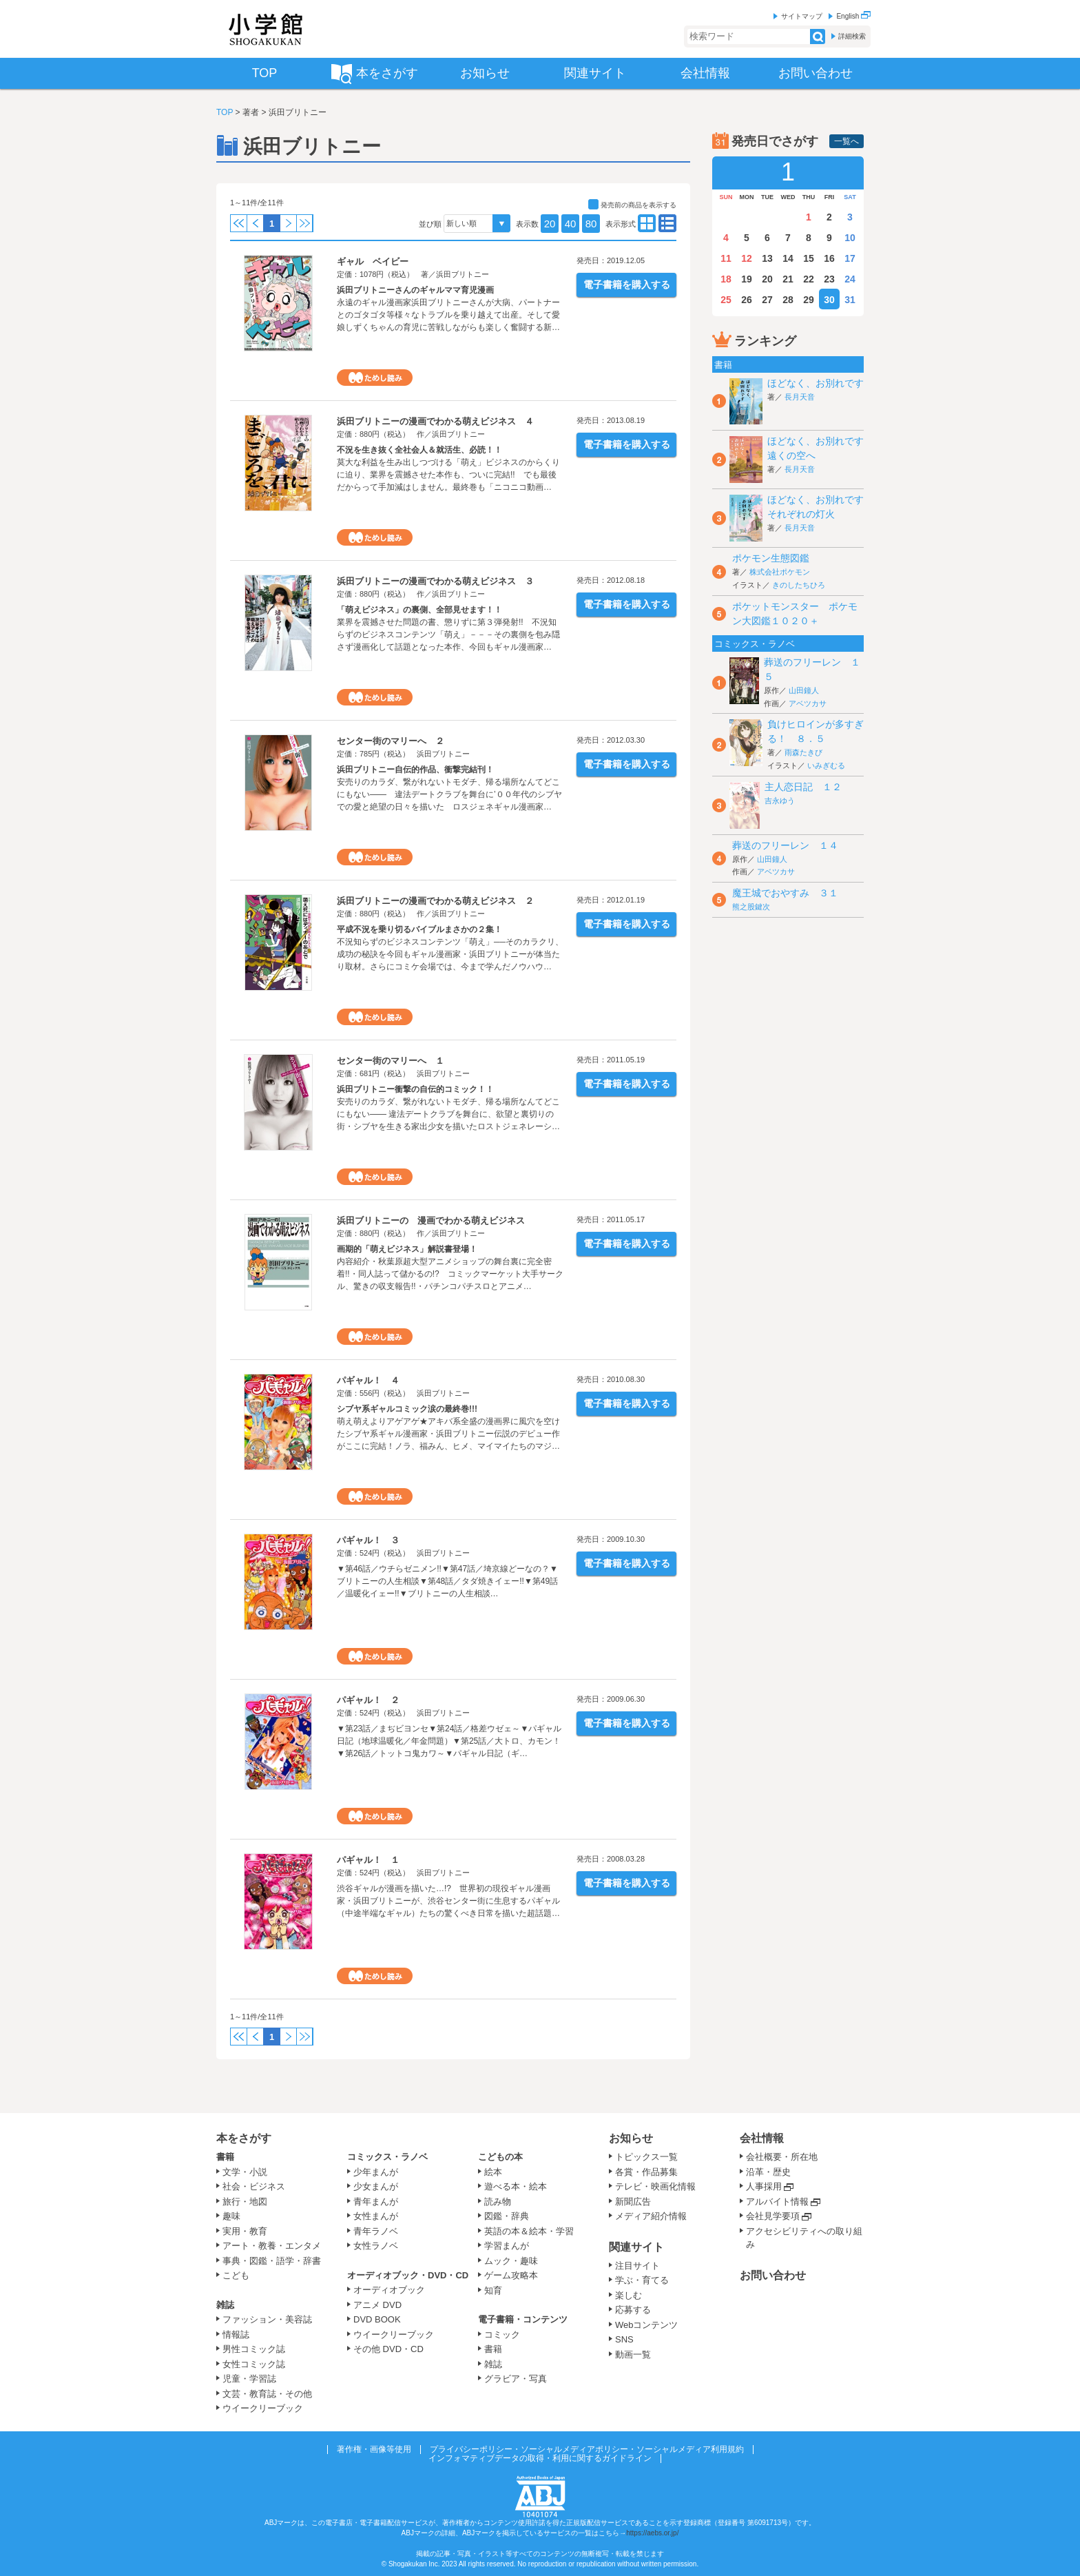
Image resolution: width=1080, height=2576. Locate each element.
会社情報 (762, 2138)
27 (767, 299)
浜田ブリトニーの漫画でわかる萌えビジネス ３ (435, 581)
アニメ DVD (377, 2305)
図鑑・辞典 (506, 2216)
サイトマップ (801, 16)
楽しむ (628, 2295)
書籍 (225, 2157)
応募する (633, 2310)
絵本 (493, 2172)
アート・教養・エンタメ (271, 2245)
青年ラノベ (375, 2231)
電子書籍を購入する (626, 284)
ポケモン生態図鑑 (770, 558)
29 (808, 299)
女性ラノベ (375, 2245)
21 (787, 279)
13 (767, 258)
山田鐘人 (804, 690)
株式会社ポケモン (779, 572)
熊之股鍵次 (751, 907)
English (853, 16)
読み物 (497, 2201)
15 (808, 258)
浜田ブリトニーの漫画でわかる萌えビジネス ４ (435, 421)
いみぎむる (826, 765)
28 (787, 299)
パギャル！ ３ (368, 1540)
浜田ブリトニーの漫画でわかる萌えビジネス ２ (435, 901)
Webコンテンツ (646, 2325)
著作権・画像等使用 (374, 2449)
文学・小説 (244, 2172)
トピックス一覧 (646, 2157)
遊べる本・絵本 (515, 2186)
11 (725, 258)
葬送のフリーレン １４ (785, 845)
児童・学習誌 (249, 2378)
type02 (647, 223)
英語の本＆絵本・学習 (529, 2231)
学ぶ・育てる (642, 2280)
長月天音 (800, 397)
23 (829, 279)
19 (746, 279)
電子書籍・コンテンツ (523, 2319)
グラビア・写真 (515, 2378)
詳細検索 (852, 36)
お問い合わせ (773, 2275)
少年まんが (375, 2172)
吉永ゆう (780, 800)
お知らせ (631, 2138)
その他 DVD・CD (388, 2349)
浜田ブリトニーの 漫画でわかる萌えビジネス (431, 1220)
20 (550, 223)
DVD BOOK (377, 2319)
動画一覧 (633, 2354)
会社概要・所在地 (782, 2157)
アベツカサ (808, 703)
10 (849, 237)
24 (849, 279)
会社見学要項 (773, 2216)
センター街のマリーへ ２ (390, 741)
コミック (502, 2334)
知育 (493, 2290)
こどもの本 (500, 2157)
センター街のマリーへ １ (390, 1060)
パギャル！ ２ (368, 1700)
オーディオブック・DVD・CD (407, 2275)
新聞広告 (633, 2201)
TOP (224, 112)
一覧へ (846, 141)
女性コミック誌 (253, 2364)
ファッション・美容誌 (267, 2319)
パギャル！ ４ (368, 1380)
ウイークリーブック (262, 2408)
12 (746, 258)
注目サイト (637, 2265)
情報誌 (235, 2334)
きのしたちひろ (798, 585)
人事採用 (764, 2186)
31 (849, 299)
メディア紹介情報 (651, 2216)
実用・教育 (244, 2231)
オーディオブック (389, 2290)
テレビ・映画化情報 (655, 2186)
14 (787, 258)
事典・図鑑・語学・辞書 (271, 2261)
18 (725, 279)
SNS (624, 2339)
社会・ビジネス (253, 2186)
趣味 (231, 2216)
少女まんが (375, 2186)
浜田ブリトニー (462, 274)
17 (849, 258)
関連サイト (636, 2247)
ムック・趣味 (511, 2261)
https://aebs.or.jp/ (652, 2533)
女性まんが (375, 2216)
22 (808, 279)
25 (725, 299)
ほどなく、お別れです (815, 383)
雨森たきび (803, 752)
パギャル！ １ (368, 1860)
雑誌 (225, 2305)
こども (235, 2275)
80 (591, 223)
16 (829, 258)
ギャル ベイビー (372, 261)
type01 (667, 223)
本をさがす (243, 2138)
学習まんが (511, 2245)
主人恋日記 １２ (803, 786)
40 (571, 223)
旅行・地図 (244, 2201)
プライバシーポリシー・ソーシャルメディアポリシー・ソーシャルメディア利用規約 (587, 2449)
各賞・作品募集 (646, 2172)
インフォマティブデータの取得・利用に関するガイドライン (540, 2458)
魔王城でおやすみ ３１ (785, 892)
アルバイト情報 (777, 2201)
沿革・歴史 (768, 2172)
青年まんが (375, 2201)
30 (829, 299)
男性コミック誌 (253, 2349)
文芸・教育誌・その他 (267, 2394)
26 (746, 299)
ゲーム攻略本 (511, 2275)
